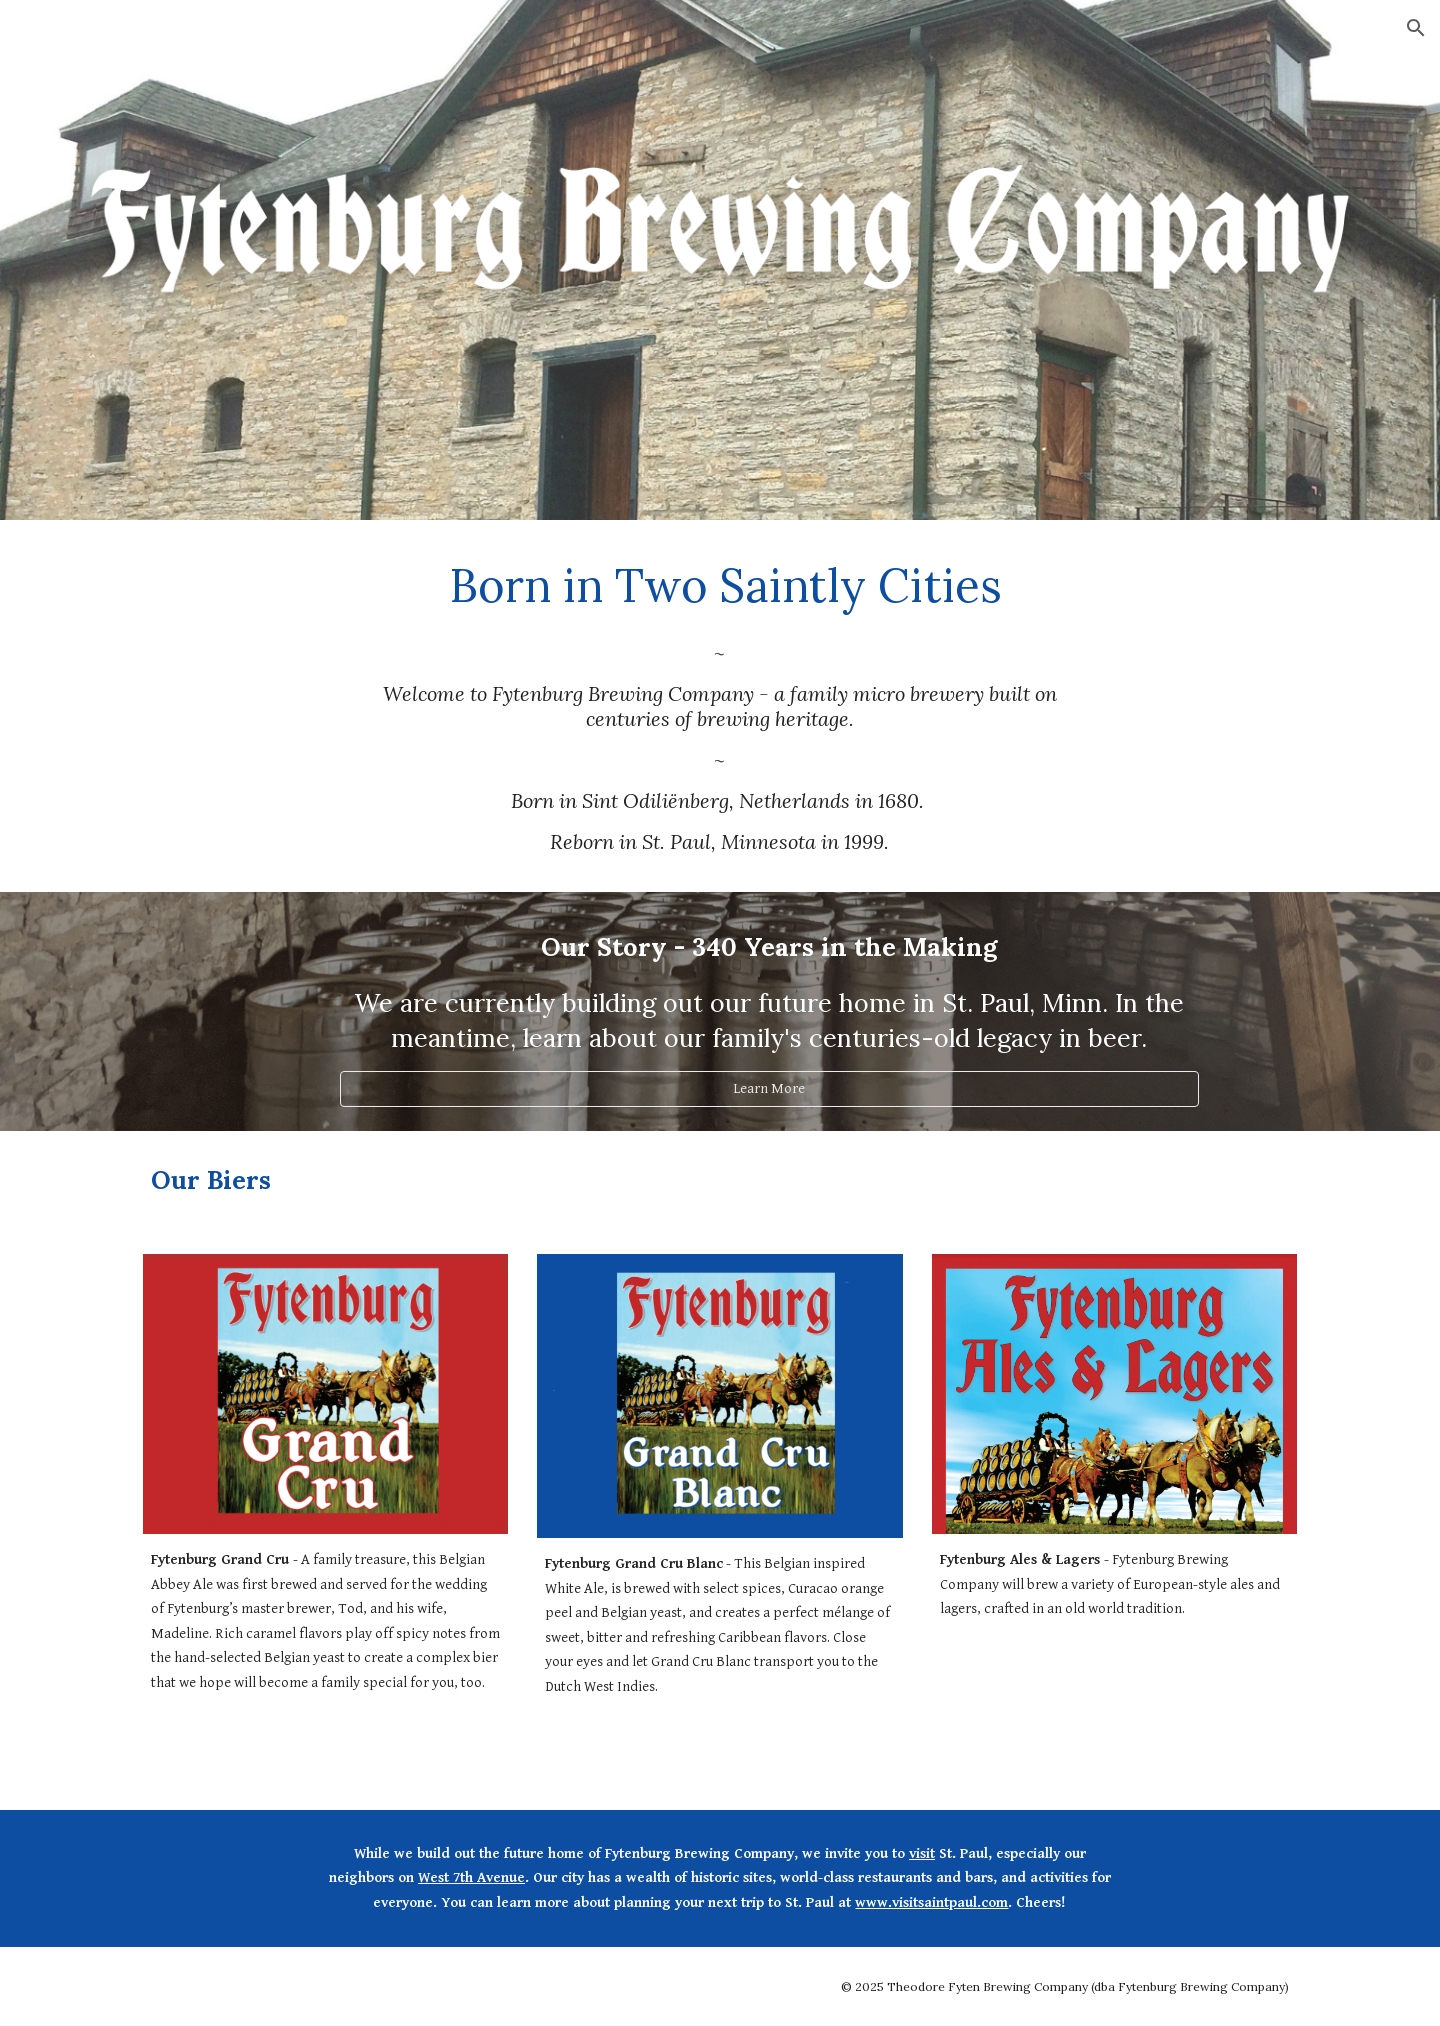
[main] (720, 585)
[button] (1416, 28)
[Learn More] (769, 1089)
